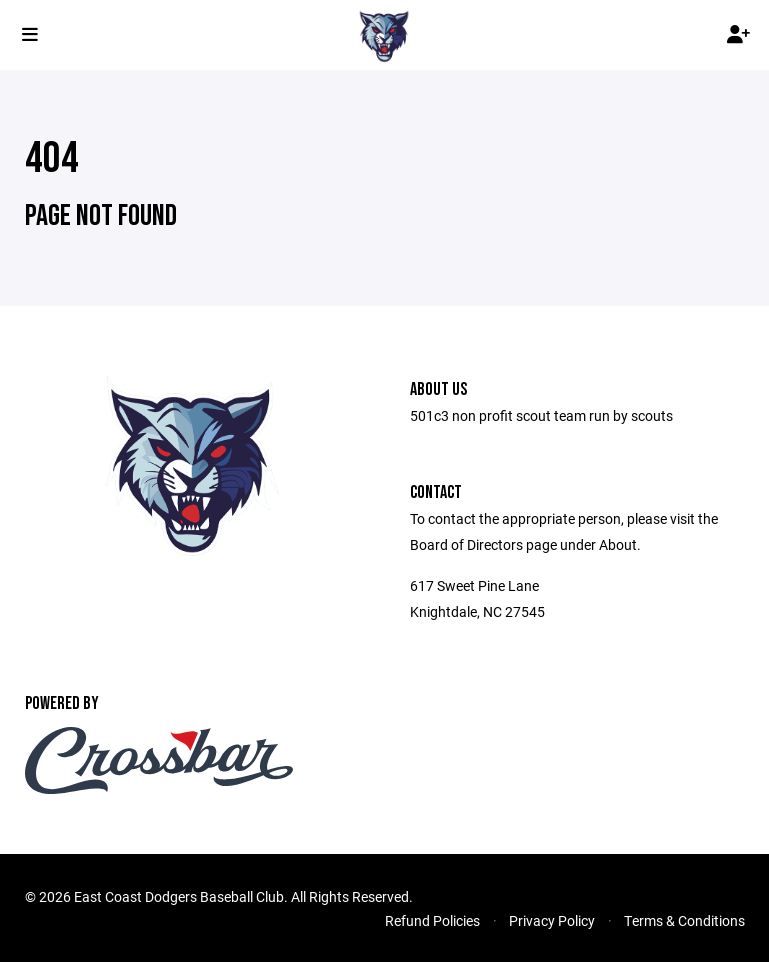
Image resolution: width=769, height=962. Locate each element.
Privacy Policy (552, 920)
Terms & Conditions (684, 920)
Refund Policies (432, 920)
